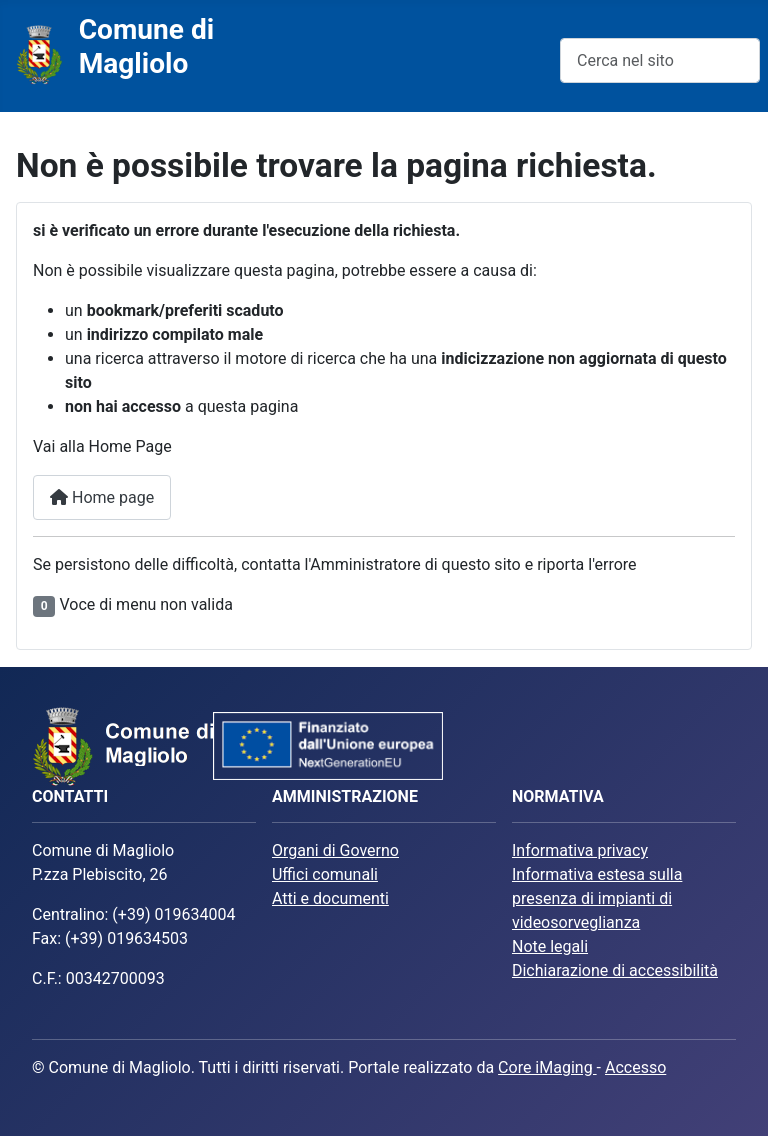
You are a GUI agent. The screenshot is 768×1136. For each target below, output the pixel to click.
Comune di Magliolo (147, 46)
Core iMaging (547, 1067)
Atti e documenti (330, 898)
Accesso (635, 1067)
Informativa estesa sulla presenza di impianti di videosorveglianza (597, 898)
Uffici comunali (325, 874)
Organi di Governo (335, 850)
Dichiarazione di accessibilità (615, 970)
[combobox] (660, 60)
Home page (102, 497)
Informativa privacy (580, 850)
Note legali (550, 946)
